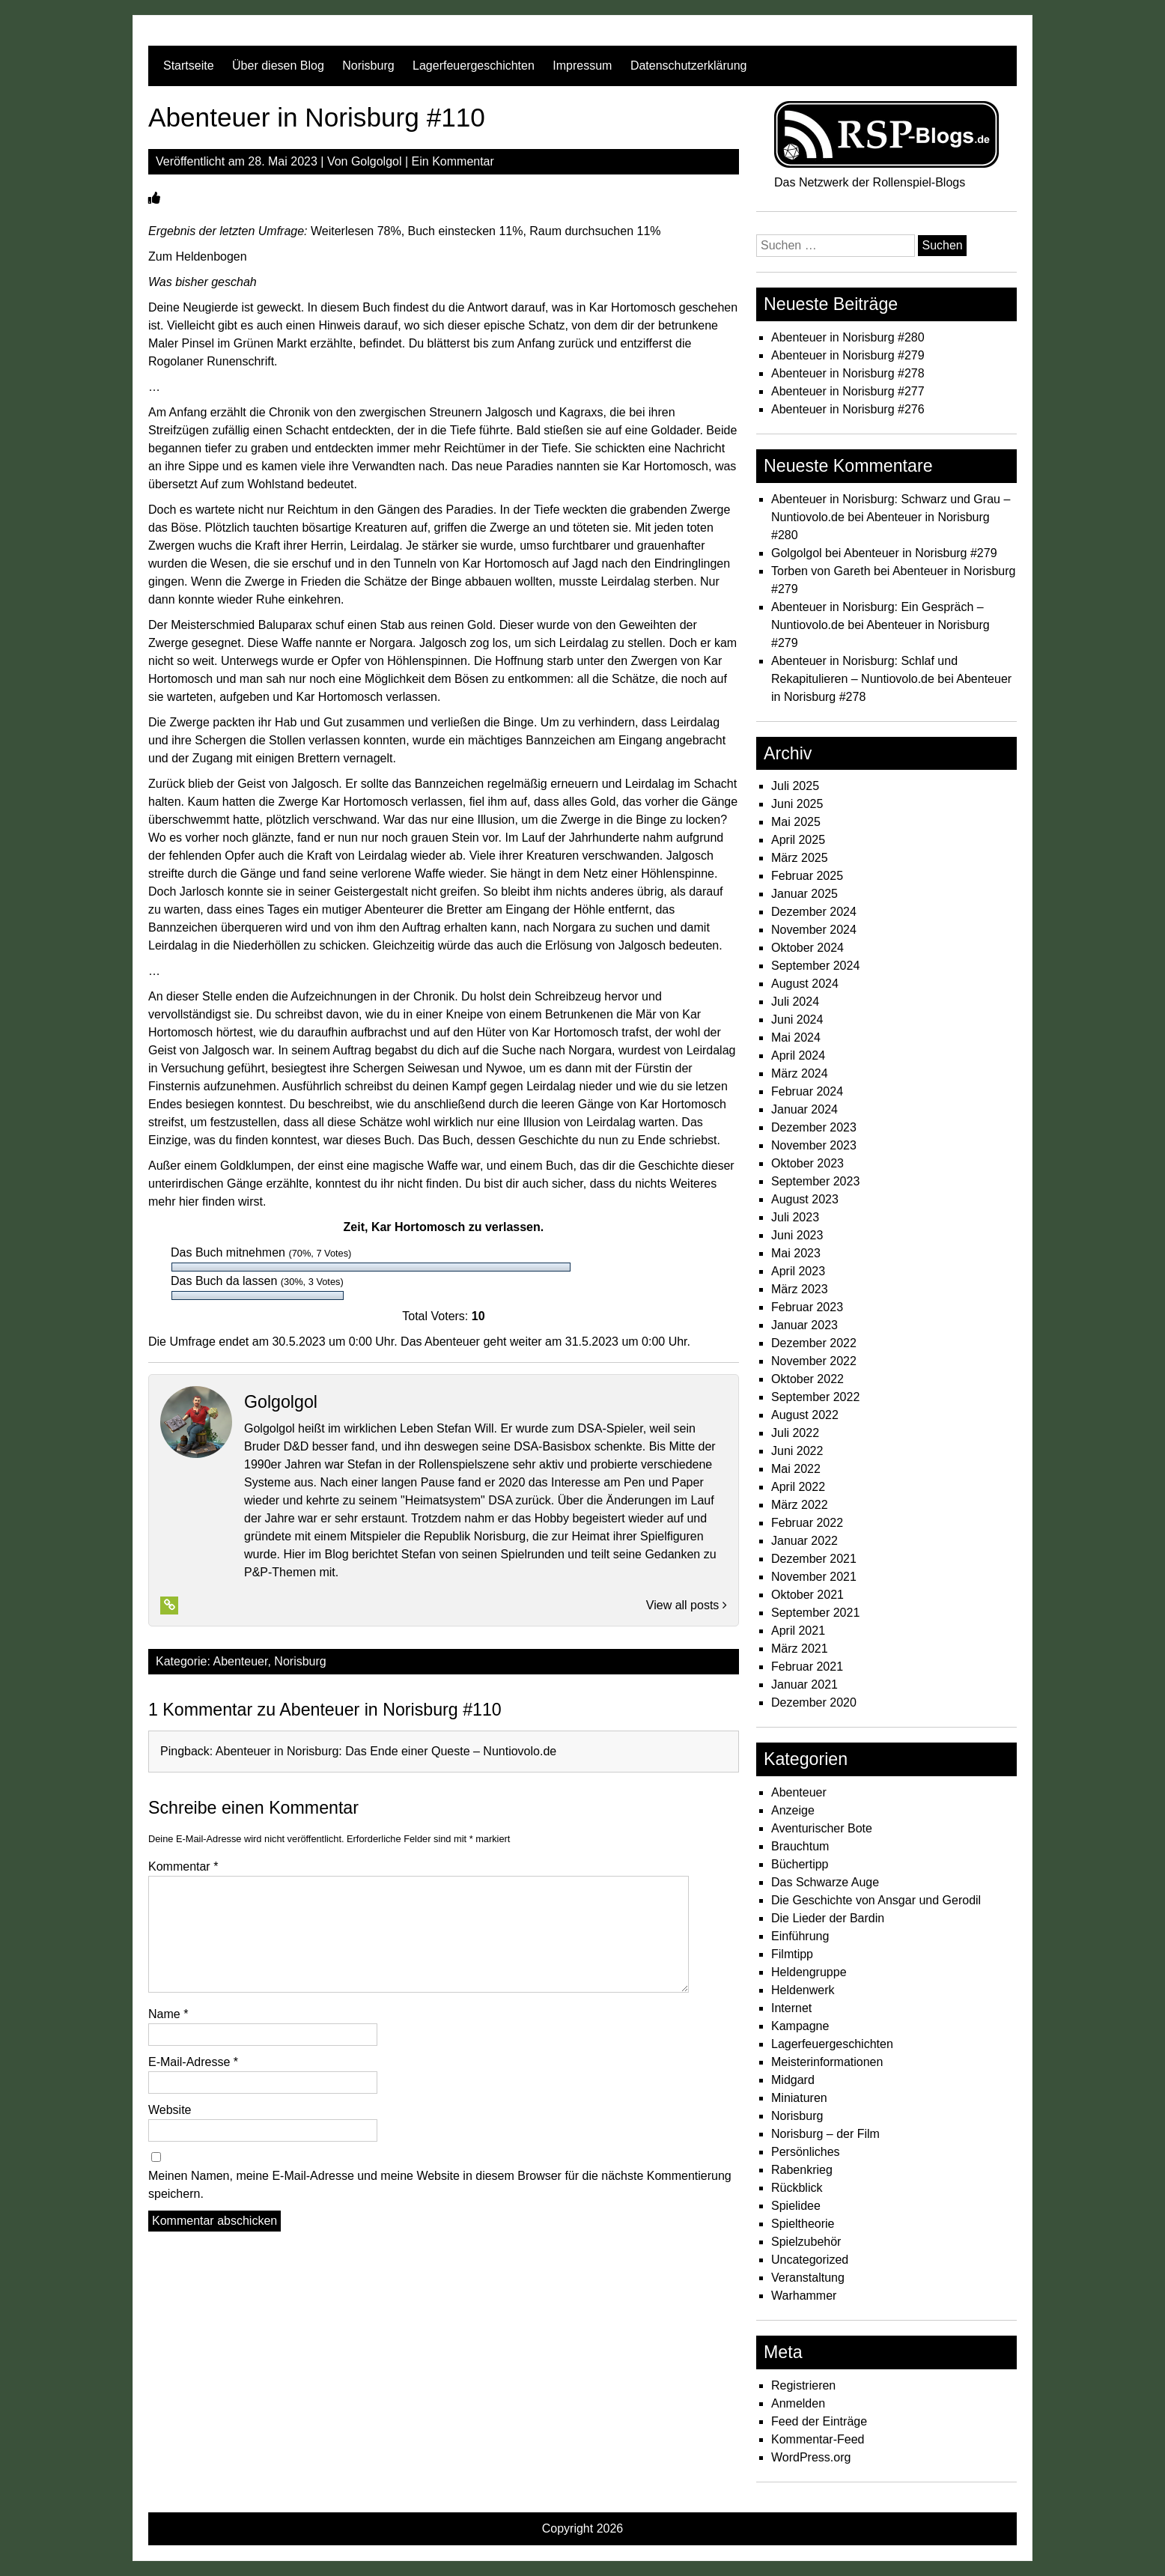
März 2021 (799, 1648)
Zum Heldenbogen (197, 256)
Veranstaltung (808, 2277)
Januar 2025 (804, 893)
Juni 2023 (797, 1235)
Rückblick (796, 2187)
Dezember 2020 (814, 1702)
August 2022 (805, 1415)
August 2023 (805, 1199)
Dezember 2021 (814, 1558)
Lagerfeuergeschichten (474, 65)
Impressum (582, 65)
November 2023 (814, 1145)
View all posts (686, 1605)
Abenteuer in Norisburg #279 (848, 355)
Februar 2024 (807, 1091)
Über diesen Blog (278, 65)
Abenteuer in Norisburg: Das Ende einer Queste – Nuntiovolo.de (386, 1751)
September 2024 (815, 965)
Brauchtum (800, 1846)
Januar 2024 (804, 1109)
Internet (791, 2008)
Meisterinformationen (827, 2062)
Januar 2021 (804, 1684)
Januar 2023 (804, 1325)
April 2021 (798, 1630)
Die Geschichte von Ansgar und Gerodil (876, 1900)
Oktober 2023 (807, 1163)
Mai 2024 (796, 1037)
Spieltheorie (803, 2223)
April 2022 (798, 1486)
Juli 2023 (795, 1217)
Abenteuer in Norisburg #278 (848, 373)
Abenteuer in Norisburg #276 (848, 409)
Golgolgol (376, 161)
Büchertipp (800, 1864)
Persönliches (805, 2151)
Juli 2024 (795, 1001)
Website (170, 2109)
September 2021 (815, 1612)
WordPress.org (811, 2457)
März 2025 (799, 857)
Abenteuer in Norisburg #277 (848, 391)
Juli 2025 (795, 786)
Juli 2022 (795, 1433)
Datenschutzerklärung (688, 65)
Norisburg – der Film (825, 2133)
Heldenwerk (802, 1990)
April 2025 (798, 839)
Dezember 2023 (814, 1127)
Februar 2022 (807, 1522)
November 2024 (814, 929)
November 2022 (814, 1361)
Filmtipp (792, 1954)
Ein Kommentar (453, 161)
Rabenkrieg (802, 2169)
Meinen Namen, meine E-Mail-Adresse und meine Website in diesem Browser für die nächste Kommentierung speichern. (439, 2184)
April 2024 (798, 1055)
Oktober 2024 (807, 947)
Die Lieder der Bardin (827, 1918)
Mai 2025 (796, 821)
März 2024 (799, 1073)
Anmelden (798, 2403)
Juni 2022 (797, 1451)
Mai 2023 (796, 1253)
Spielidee (796, 2205)
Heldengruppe (809, 1972)
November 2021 (814, 1576)
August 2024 (805, 983)
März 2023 (799, 1289)
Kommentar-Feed (818, 2439)
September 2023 (815, 1181)
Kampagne (800, 2026)
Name (168, 2014)
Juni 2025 (797, 804)
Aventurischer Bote (821, 1828)
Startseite (188, 65)
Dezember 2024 (814, 911)
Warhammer (803, 2295)
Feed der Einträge (819, 2421)
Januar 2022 (804, 1540)
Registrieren (803, 2385)
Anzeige (793, 1810)
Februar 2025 (807, 875)
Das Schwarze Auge (825, 1882)
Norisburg (368, 65)
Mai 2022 (796, 1468)
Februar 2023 (807, 1307)
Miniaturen (799, 2098)
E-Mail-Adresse (193, 2062)
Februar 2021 (807, 1666)
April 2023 (798, 1271)
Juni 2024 (797, 1019)
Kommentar (183, 1866)
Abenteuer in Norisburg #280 (848, 337)
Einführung (800, 1936)
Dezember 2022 (814, 1343)
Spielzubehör (806, 2241)
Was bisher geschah (202, 282)
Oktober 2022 (807, 1379)
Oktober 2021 (807, 1594)
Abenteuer (240, 1661)
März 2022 (799, 1504)
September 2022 (815, 1397)
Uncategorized (809, 2259)
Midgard (793, 2080)
